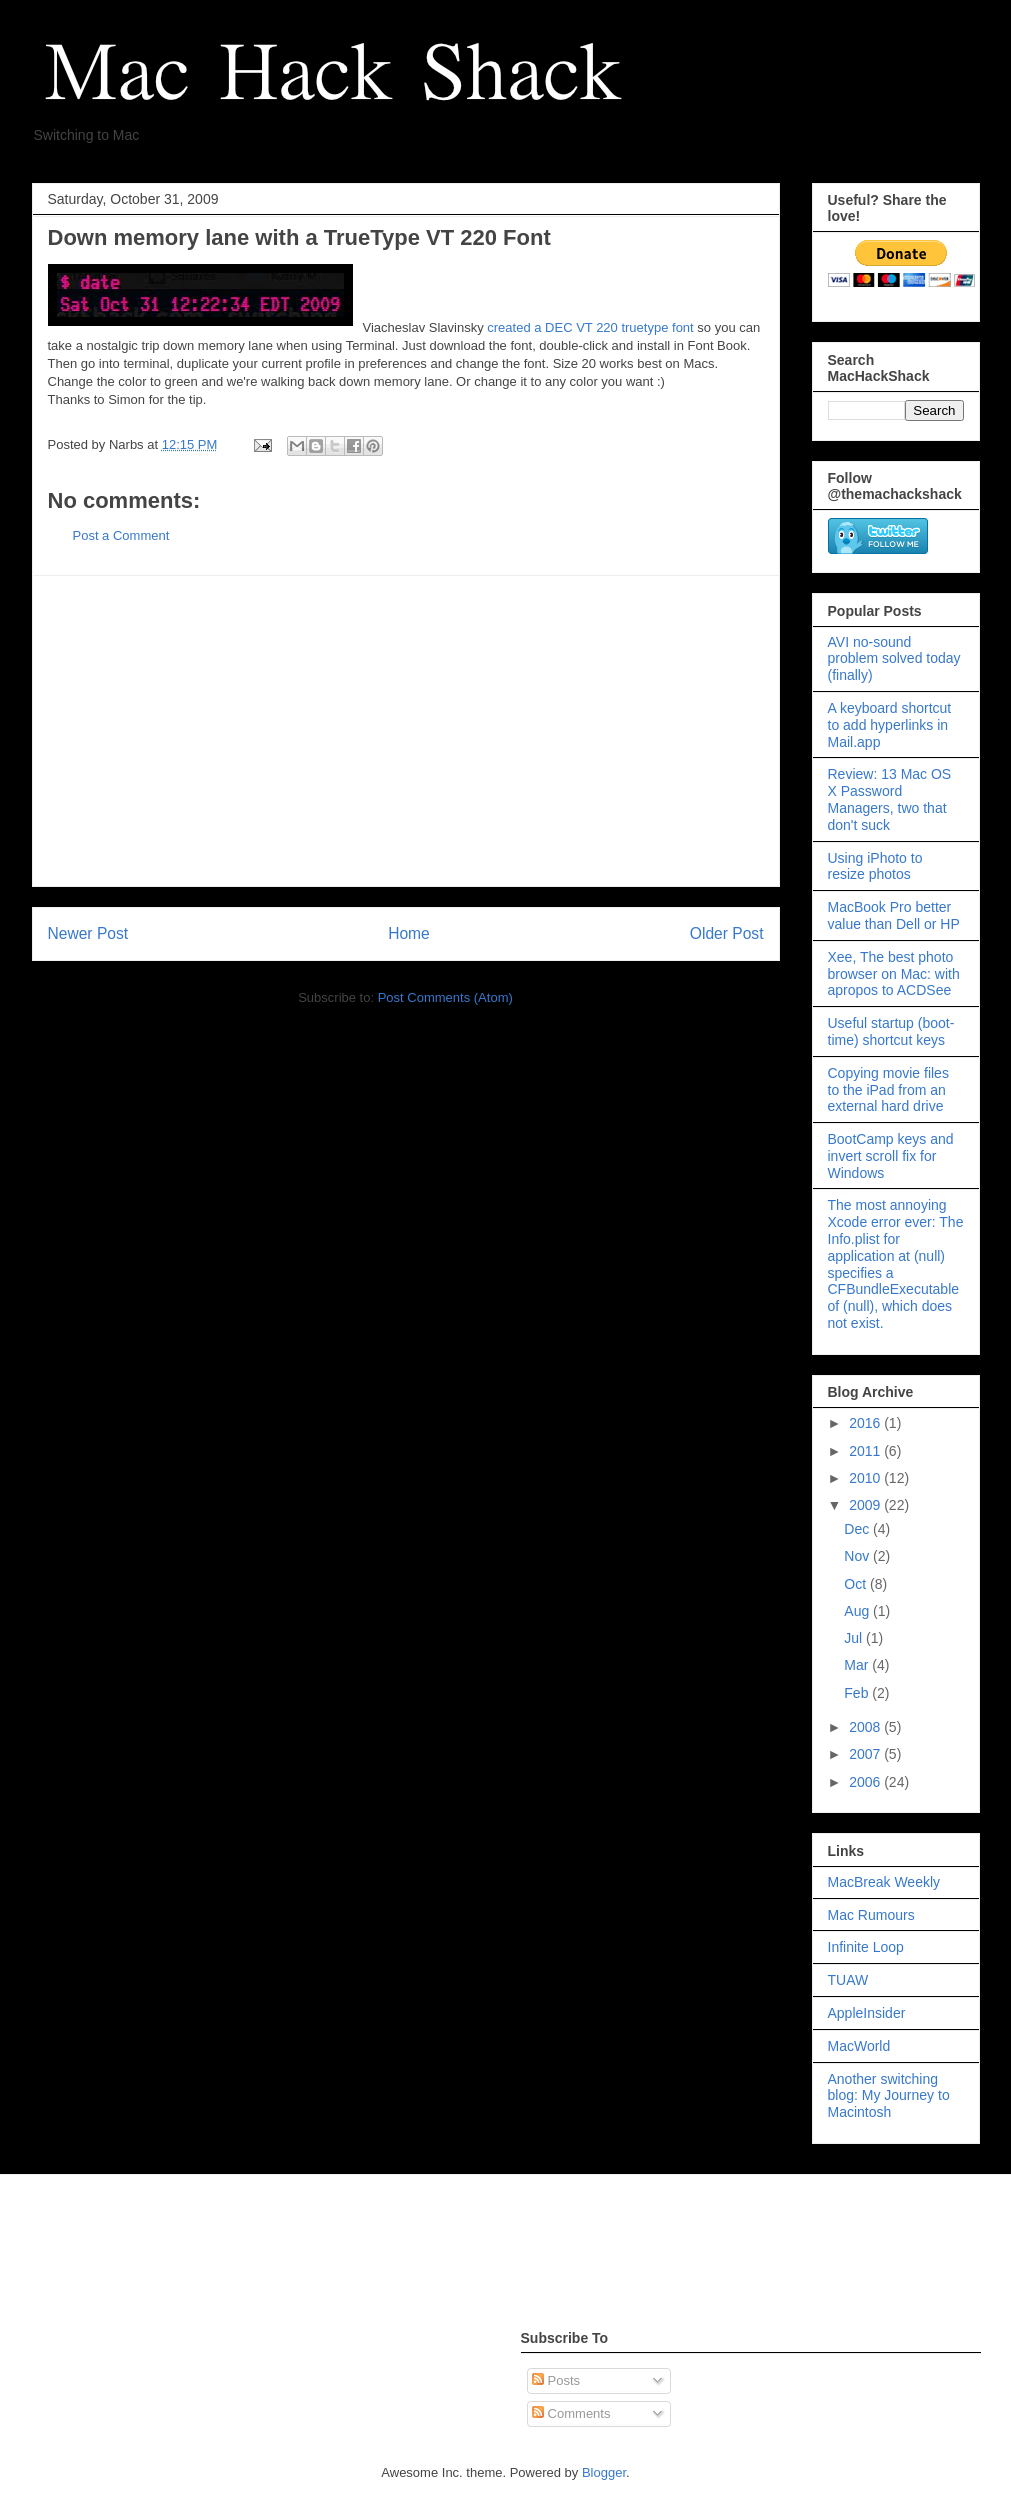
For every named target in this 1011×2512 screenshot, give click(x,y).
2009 (866, 1505)
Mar (858, 1665)
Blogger (604, 2472)
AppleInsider (867, 2013)
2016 (866, 1423)
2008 (866, 1727)
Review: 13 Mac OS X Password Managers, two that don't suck (890, 799)
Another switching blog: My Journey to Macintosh (889, 2096)
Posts (556, 2380)
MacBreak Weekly (884, 1882)
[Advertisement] (406, 731)
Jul (855, 1638)
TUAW (848, 1980)
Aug (858, 1611)
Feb (858, 1693)
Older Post (727, 933)
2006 (866, 1782)
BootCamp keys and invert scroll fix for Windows (891, 1156)
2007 (866, 1754)
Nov (858, 1556)
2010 (866, 1478)
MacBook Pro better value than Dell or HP (894, 915)
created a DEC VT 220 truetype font (590, 327)
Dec (858, 1529)
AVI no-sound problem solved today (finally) (894, 659)
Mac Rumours (871, 1915)
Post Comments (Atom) (445, 997)
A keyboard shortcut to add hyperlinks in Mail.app (890, 725)
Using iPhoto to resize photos (875, 866)
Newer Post (88, 933)
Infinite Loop (866, 1947)
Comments (571, 2413)
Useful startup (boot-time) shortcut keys (891, 1031)
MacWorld (859, 2046)
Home (409, 933)
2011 (866, 1451)
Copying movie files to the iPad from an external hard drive (888, 1090)
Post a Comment (121, 535)
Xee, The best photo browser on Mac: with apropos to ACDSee (894, 974)
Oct (857, 1584)
